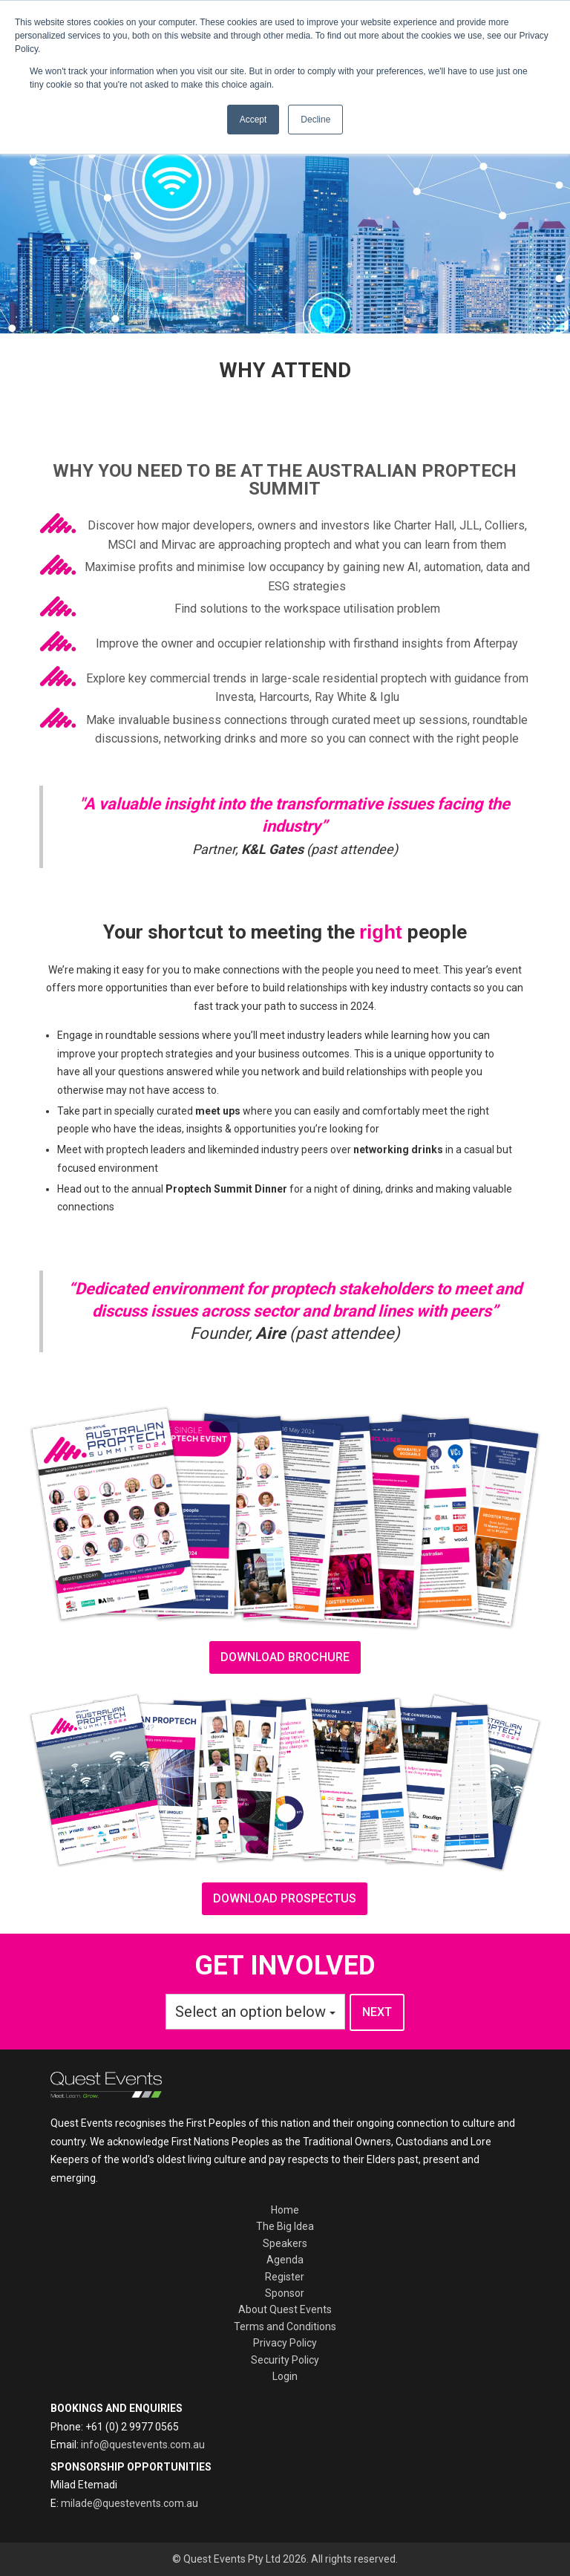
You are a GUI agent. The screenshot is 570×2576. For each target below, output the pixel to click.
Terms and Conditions (285, 2326)
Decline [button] (315, 119)
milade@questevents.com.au (129, 2503)
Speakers (285, 2243)
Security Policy (285, 2360)
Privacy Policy (285, 2343)
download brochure (285, 1657)
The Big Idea (285, 2226)
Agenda (285, 2260)
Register (284, 2277)
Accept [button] (253, 119)
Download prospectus (284, 1898)
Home (285, 2210)
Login (285, 2376)
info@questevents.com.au (143, 2445)
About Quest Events (285, 2309)
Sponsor (284, 2293)
